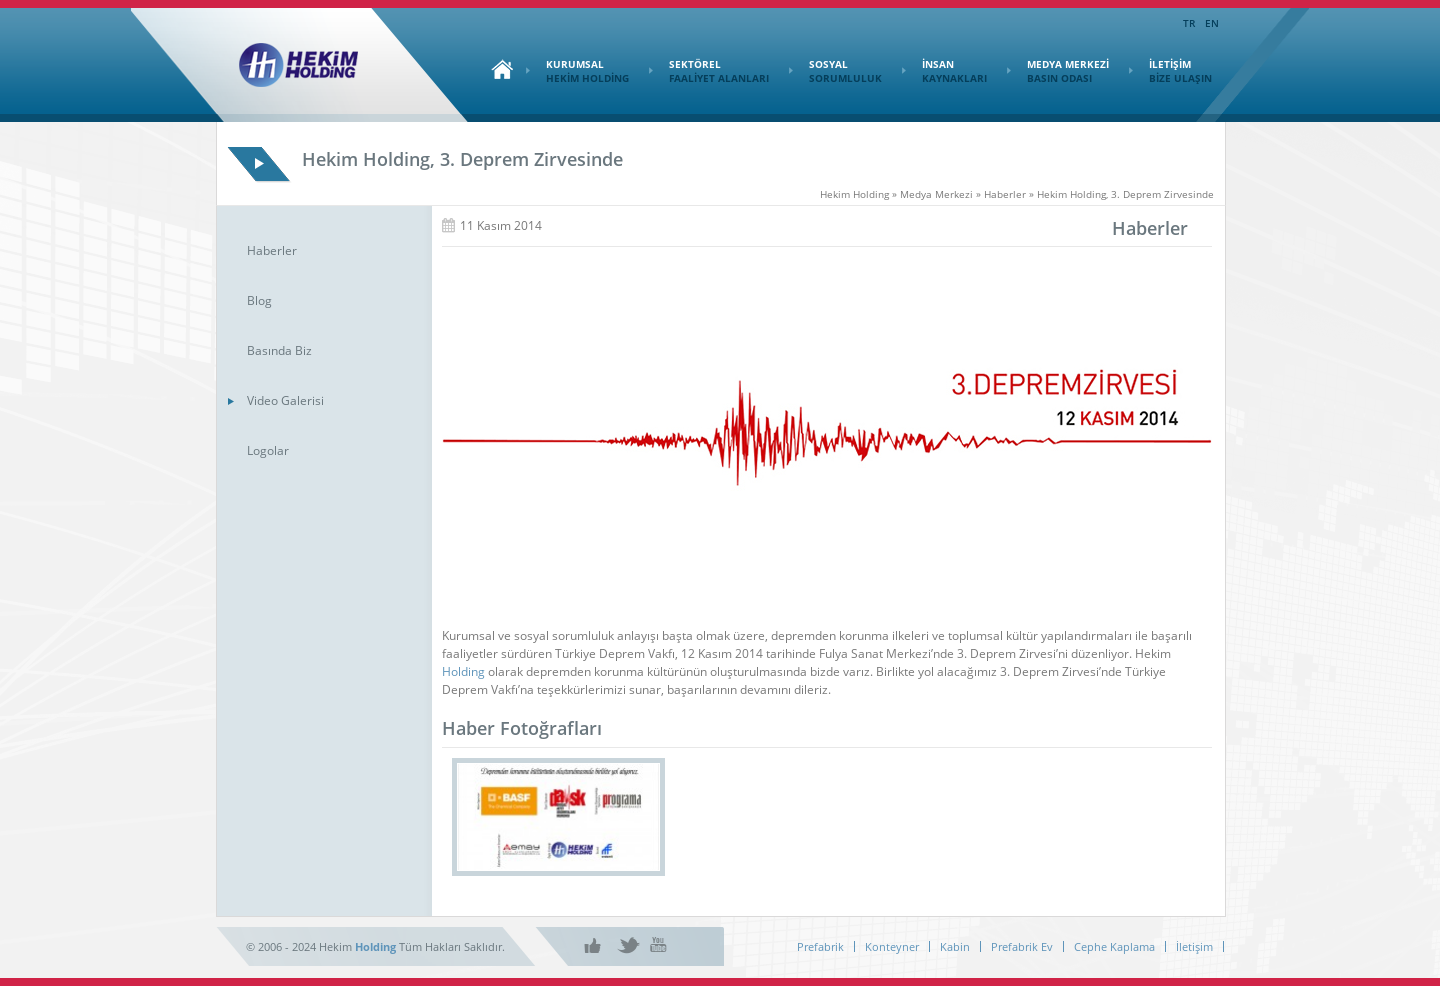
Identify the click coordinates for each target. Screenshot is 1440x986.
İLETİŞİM (1170, 71)
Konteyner (892, 946)
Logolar (268, 450)
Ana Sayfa (497, 69)
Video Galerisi (285, 400)
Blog (259, 300)
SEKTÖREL (709, 71)
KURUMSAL (577, 71)
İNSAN (944, 71)
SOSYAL (835, 71)
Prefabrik (820, 946)
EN (1212, 23)
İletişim (1194, 946)
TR (1189, 23)
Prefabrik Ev (1022, 946)
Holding (463, 671)
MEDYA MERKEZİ (1058, 71)
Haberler (272, 250)
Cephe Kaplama (1114, 946)
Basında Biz (279, 350)
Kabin (955, 946)
